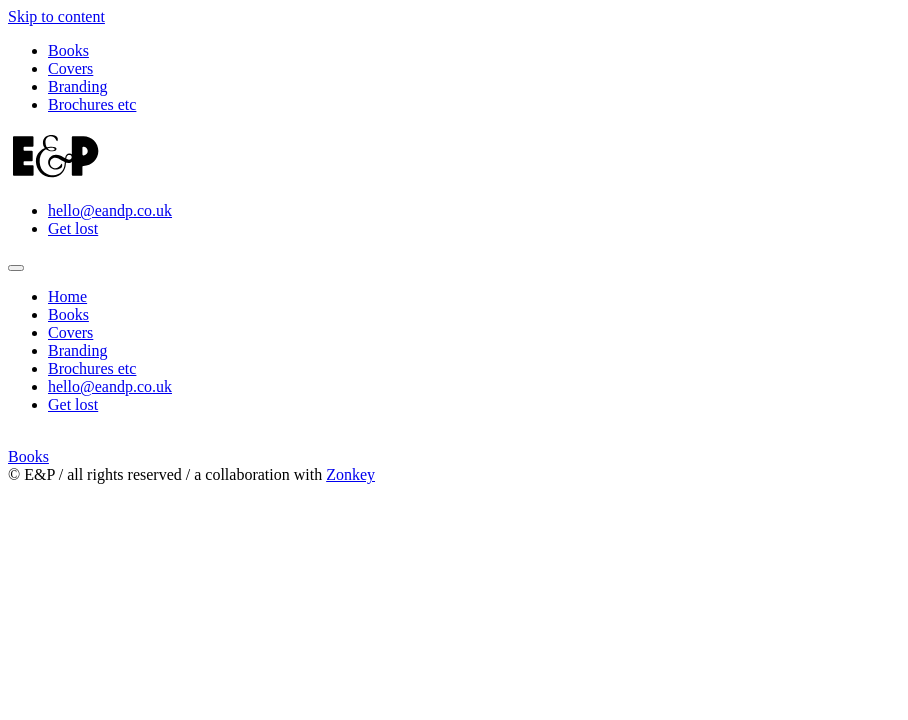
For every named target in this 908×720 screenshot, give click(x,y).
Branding (78, 86)
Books (68, 50)
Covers (70, 68)
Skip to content (56, 16)
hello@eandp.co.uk (110, 210)
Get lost (73, 228)
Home (67, 296)
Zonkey (350, 474)
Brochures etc (92, 104)
